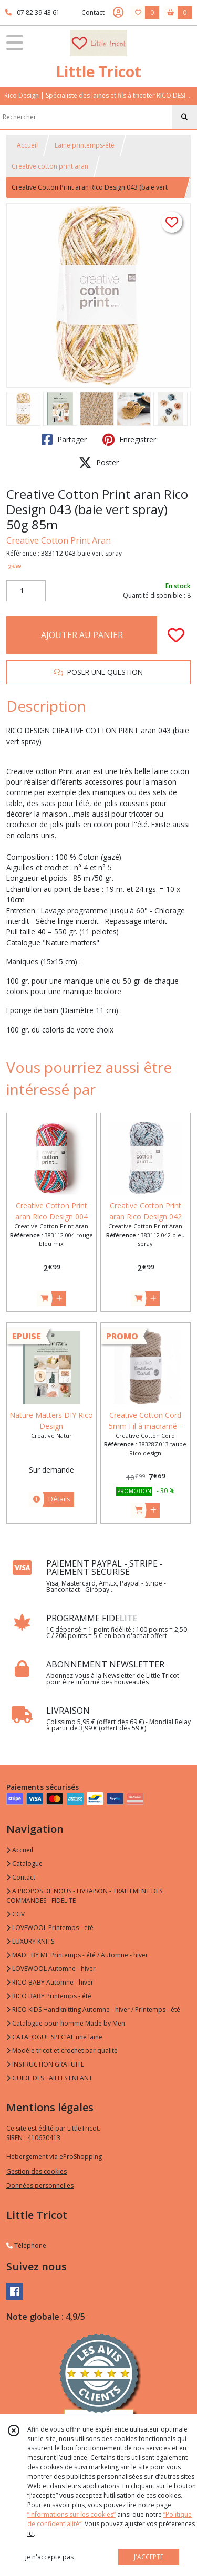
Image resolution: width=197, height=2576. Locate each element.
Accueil (27, 145)
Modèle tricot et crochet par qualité (62, 2050)
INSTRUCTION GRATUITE (45, 2064)
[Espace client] (118, 12)
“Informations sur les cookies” (71, 2514)
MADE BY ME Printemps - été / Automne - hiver (77, 1955)
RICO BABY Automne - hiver (50, 1982)
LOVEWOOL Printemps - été (50, 1927)
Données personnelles (40, 2185)
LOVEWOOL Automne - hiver (51, 1968)
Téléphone (26, 2245)
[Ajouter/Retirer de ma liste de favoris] (175, 634)
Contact (93, 12)
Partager (64, 439)
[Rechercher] (184, 117)
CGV (15, 1914)
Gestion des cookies (36, 2171)
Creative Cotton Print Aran (58, 540)
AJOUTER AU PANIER (82, 635)
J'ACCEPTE (148, 2556)
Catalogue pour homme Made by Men (65, 2023)
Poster (99, 462)
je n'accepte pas (49, 2556)
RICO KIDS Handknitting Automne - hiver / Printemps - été (93, 2009)
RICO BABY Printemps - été (48, 1995)
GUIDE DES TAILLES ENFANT (49, 2077)
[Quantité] (26, 590)
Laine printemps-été (85, 145)
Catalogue (24, 1863)
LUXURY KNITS (30, 1941)
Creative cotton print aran (50, 166)
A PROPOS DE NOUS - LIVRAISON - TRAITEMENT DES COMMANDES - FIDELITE (84, 1895)
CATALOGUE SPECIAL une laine (54, 2036)
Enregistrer (129, 439)
